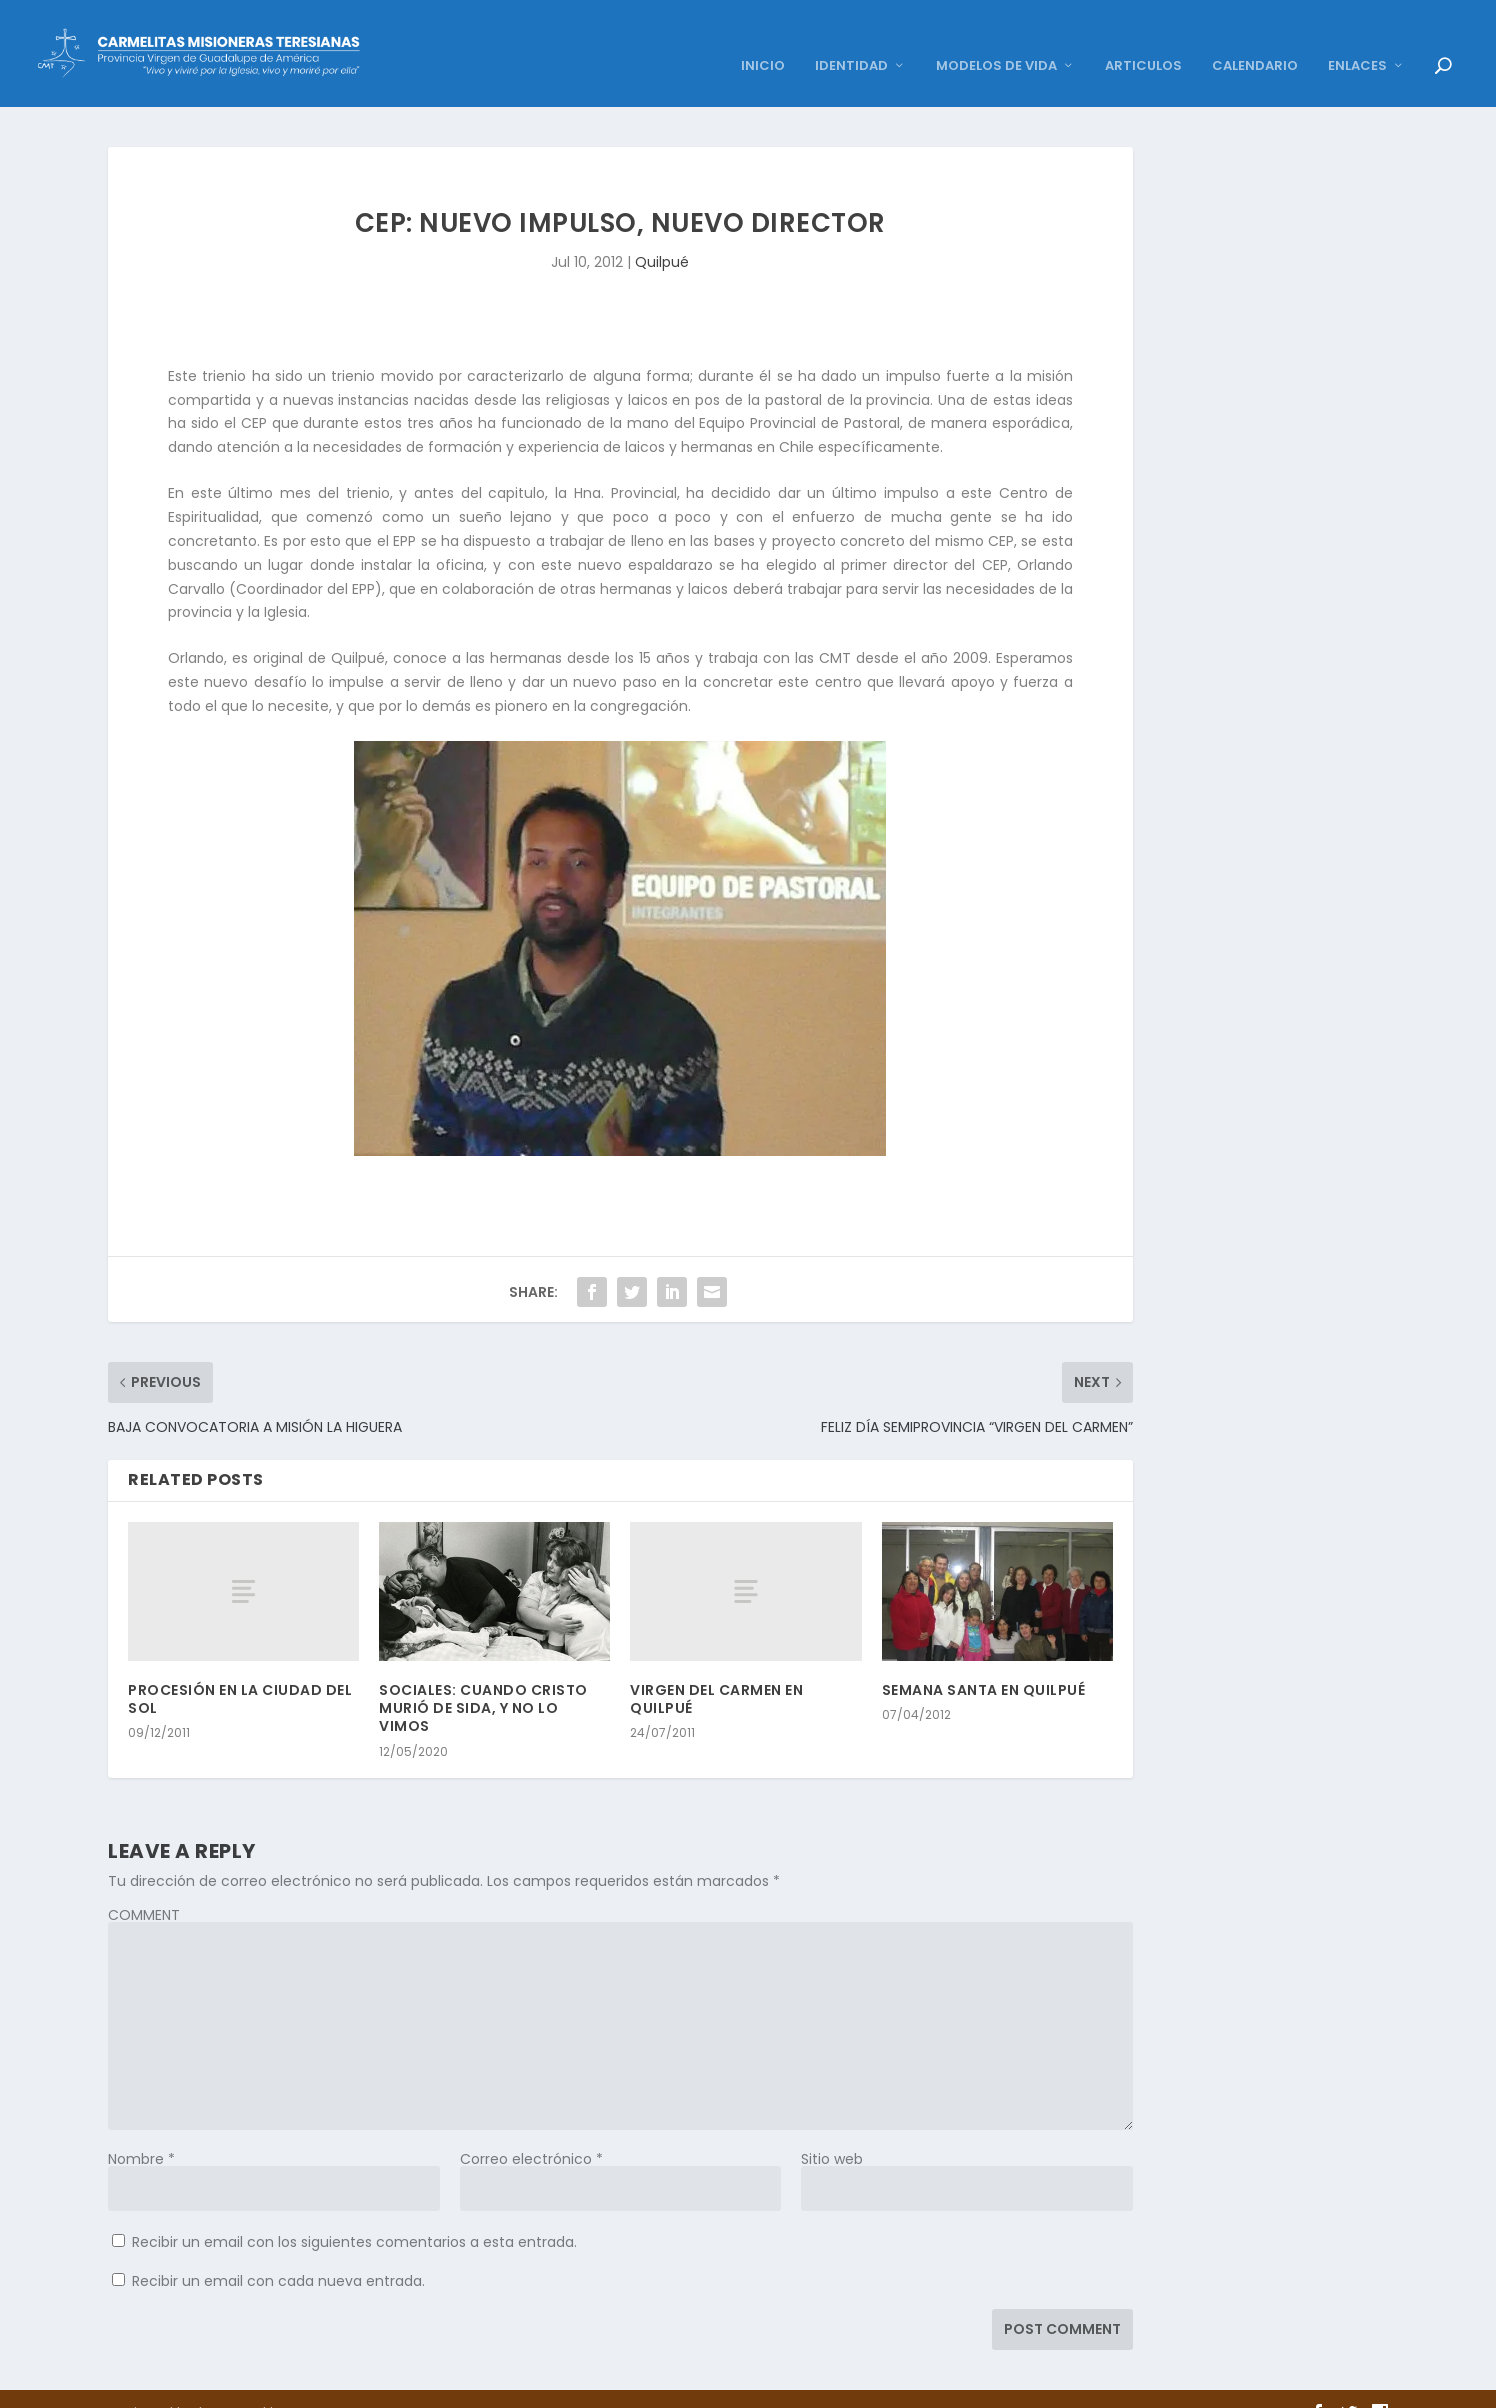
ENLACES (1357, 39)
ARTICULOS (1143, 39)
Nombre (141, 2131)
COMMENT (144, 1887)
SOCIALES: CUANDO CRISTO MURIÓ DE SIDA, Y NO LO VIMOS (483, 1681)
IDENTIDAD (851, 39)
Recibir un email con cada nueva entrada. (278, 2253)
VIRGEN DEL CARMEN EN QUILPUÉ (716, 1672)
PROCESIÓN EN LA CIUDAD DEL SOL (240, 1672)
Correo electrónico (531, 2131)
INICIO (763, 39)
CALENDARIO (1255, 39)
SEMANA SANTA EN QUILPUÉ (984, 1663)
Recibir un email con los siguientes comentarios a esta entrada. (354, 2214)
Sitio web (832, 2131)
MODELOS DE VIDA (996, 39)
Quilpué (662, 235)
